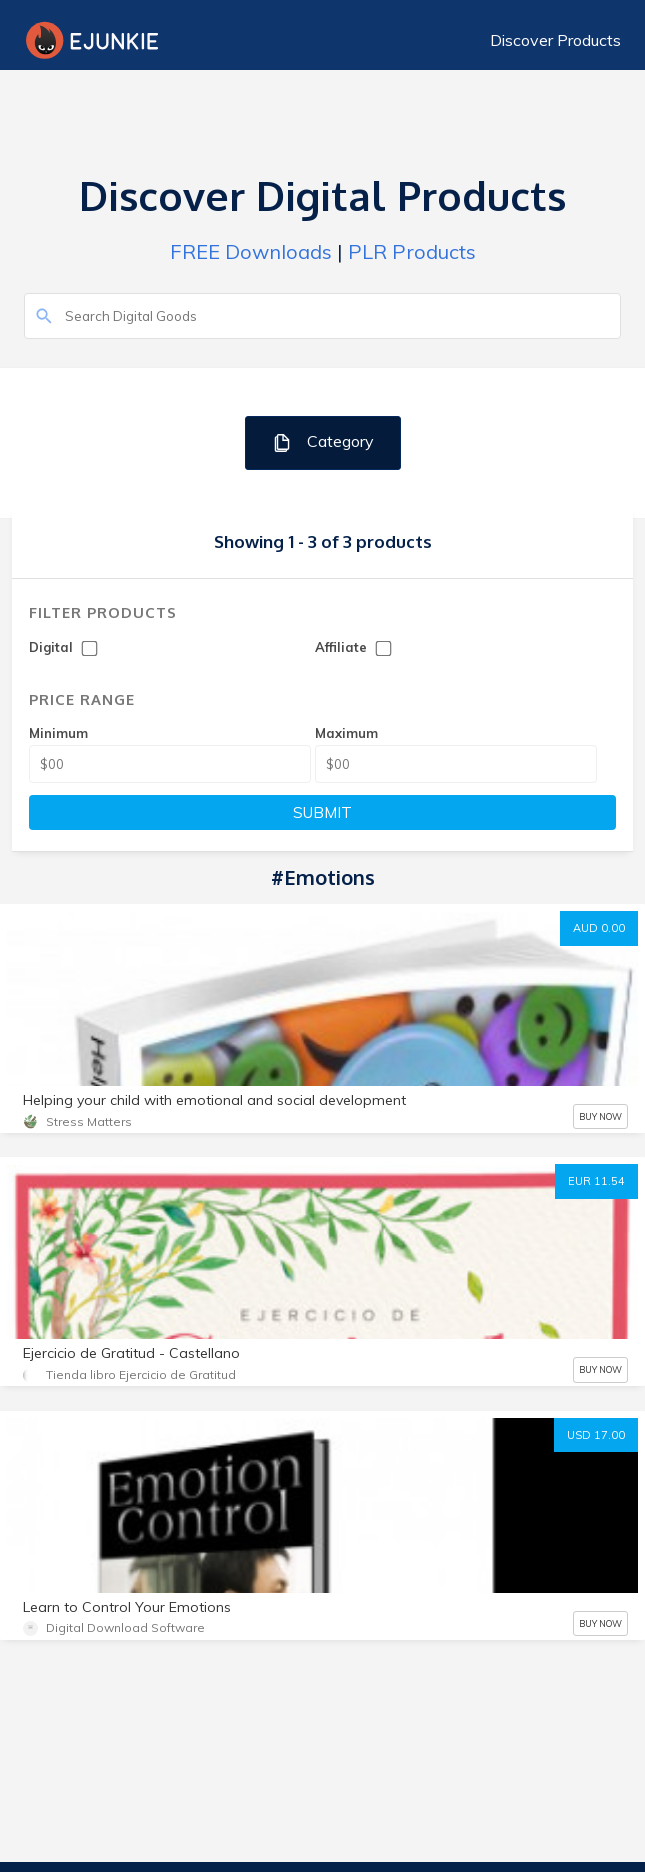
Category (322, 442)
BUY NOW (600, 1116)
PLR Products (412, 251)
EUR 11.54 (596, 1181)
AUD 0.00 (599, 928)
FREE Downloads (251, 251)
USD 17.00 (596, 1435)
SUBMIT (322, 812)
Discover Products (555, 40)
